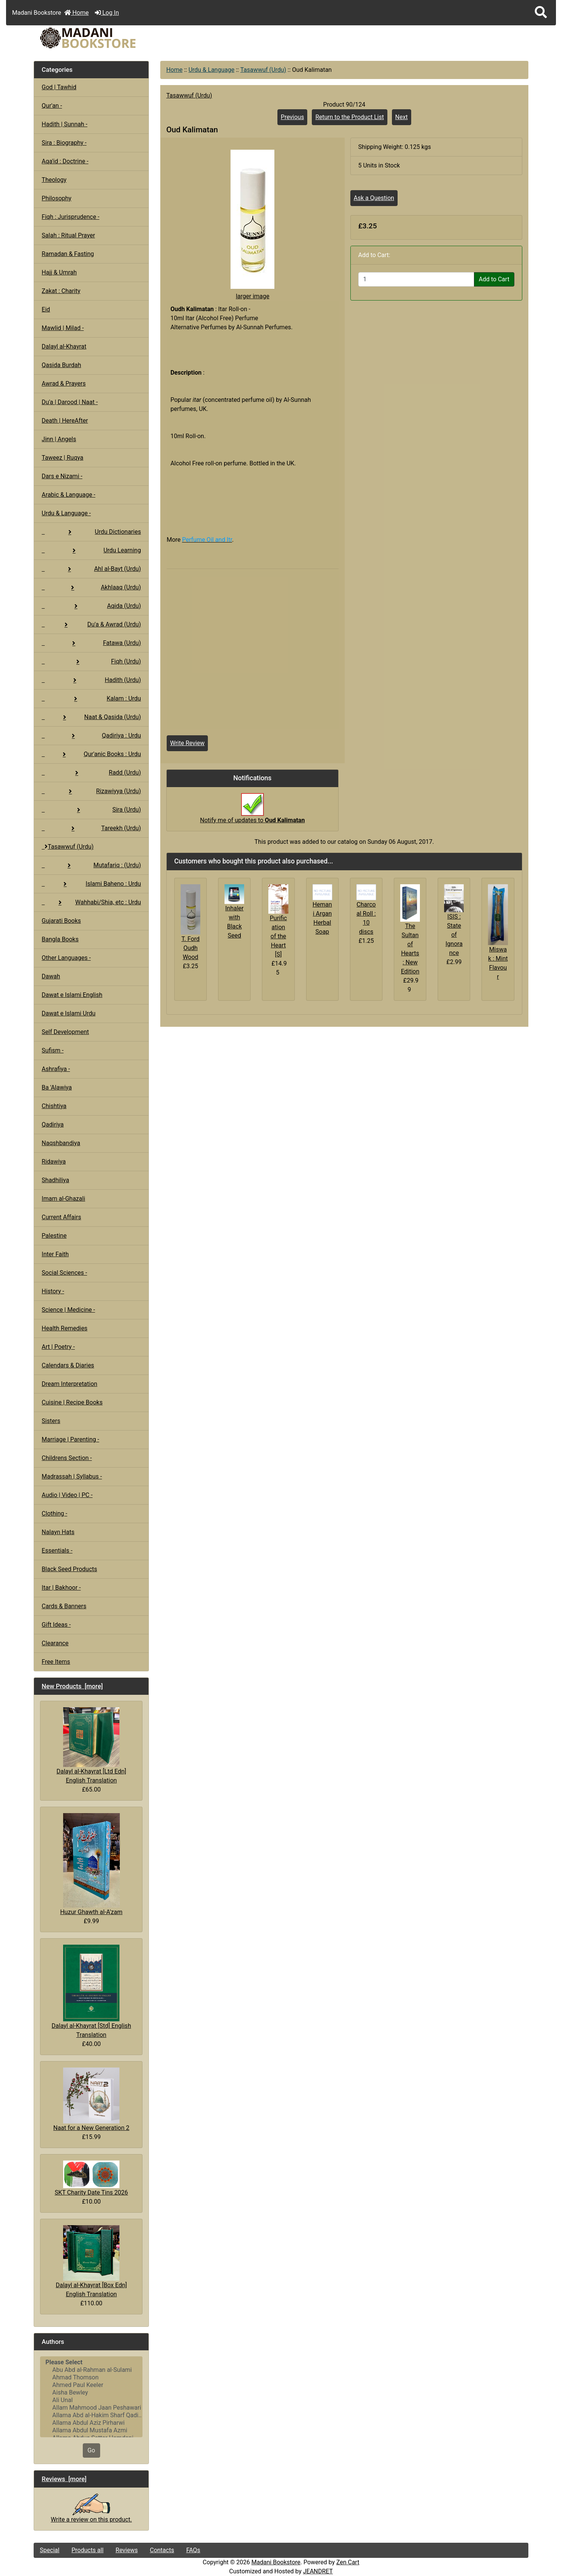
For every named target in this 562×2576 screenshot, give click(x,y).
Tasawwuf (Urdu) (263, 69)
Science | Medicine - (68, 1309)
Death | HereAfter (65, 420)
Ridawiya (54, 1161)
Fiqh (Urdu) (91, 661)
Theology (54, 179)
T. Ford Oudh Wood (190, 948)
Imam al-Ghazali (63, 1198)
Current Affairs (61, 1217)
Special (49, 2550)
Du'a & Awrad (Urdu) (91, 624)
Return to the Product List (349, 117)
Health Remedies (64, 1328)
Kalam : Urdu (91, 698)
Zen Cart (347, 2562)
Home (76, 12)
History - (53, 1291)
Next (401, 117)
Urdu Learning (91, 550)
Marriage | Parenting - (70, 1439)
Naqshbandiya (61, 1143)
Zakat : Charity (61, 290)
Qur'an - (52, 105)
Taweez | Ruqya (62, 457)
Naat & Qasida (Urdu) (91, 717)
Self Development (65, 1031)
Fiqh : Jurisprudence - (70, 216)
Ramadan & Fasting (68, 253)
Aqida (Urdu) (91, 605)
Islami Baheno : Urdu (91, 883)
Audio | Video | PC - (67, 1495)
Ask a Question (374, 197)
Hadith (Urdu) (91, 680)
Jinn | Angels (59, 439)
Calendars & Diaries (68, 1365)
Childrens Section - (67, 1458)
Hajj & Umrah (59, 272)
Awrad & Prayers (63, 383)
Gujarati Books (61, 920)
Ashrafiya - (56, 1069)
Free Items (56, 1661)
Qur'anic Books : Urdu (91, 754)
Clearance (55, 1643)
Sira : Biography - (64, 142)
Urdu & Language (212, 69)
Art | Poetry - (58, 1346)
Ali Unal (91, 2400)
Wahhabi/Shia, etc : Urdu (91, 902)
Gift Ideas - (56, 1624)
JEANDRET (318, 2571)
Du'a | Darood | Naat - (70, 402)
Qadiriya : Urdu (91, 735)
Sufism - (52, 1050)
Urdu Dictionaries (91, 531)
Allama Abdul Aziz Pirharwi (91, 2423)
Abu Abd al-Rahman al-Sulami (91, 2370)
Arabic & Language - (68, 494)
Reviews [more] (64, 2479)
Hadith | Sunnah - (64, 124)
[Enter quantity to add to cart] (416, 279)
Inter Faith (55, 1254)
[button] (541, 12)
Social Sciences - (64, 1272)
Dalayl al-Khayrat (64, 346)
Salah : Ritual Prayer (68, 235)
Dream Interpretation (69, 1383)
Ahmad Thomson (91, 2377)
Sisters (51, 1420)
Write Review (187, 743)
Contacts (162, 2550)
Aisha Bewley (91, 2392)
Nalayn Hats (58, 1532)
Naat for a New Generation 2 (91, 2100)
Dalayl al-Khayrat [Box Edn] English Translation (91, 2261)
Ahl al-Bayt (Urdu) (91, 568)
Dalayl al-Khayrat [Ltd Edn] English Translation (91, 1745)
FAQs (193, 2550)
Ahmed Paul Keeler (91, 2385)
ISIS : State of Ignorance (454, 934)
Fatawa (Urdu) (91, 642)
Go (91, 2450)
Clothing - (54, 1513)
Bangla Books (60, 939)
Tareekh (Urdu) (91, 828)
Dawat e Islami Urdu (68, 1013)
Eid (46, 309)
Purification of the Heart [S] (278, 936)
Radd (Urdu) (91, 772)
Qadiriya (52, 1124)
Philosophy (56, 198)
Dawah (51, 976)
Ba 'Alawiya (57, 1087)
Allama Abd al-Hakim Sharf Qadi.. (91, 2415)
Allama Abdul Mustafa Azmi (91, 2430)
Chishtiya (54, 1106)
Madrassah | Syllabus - (72, 1476)
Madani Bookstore (275, 2562)
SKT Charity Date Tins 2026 (91, 2178)
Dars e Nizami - (62, 476)
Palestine (54, 1235)
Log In (107, 12)
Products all (87, 2550)
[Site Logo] (116, 38)
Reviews (127, 2550)
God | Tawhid (59, 87)
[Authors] (91, 2396)
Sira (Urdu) (91, 809)
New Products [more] (72, 1686)
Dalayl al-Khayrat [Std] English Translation (91, 1991)
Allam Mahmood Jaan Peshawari (91, 2408)
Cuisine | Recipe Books (72, 1402)
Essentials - (57, 1550)
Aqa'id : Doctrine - (65, 161)
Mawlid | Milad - (63, 328)
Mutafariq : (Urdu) (91, 865)
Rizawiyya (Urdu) (91, 791)
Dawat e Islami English (72, 994)
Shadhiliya (55, 1180)
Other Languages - (66, 957)
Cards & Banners (64, 1606)
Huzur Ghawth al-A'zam (91, 1864)
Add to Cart (494, 279)
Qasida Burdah (61, 365)
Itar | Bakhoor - (61, 1587)
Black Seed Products (69, 1569)
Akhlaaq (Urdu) (91, 587)
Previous (292, 117)
